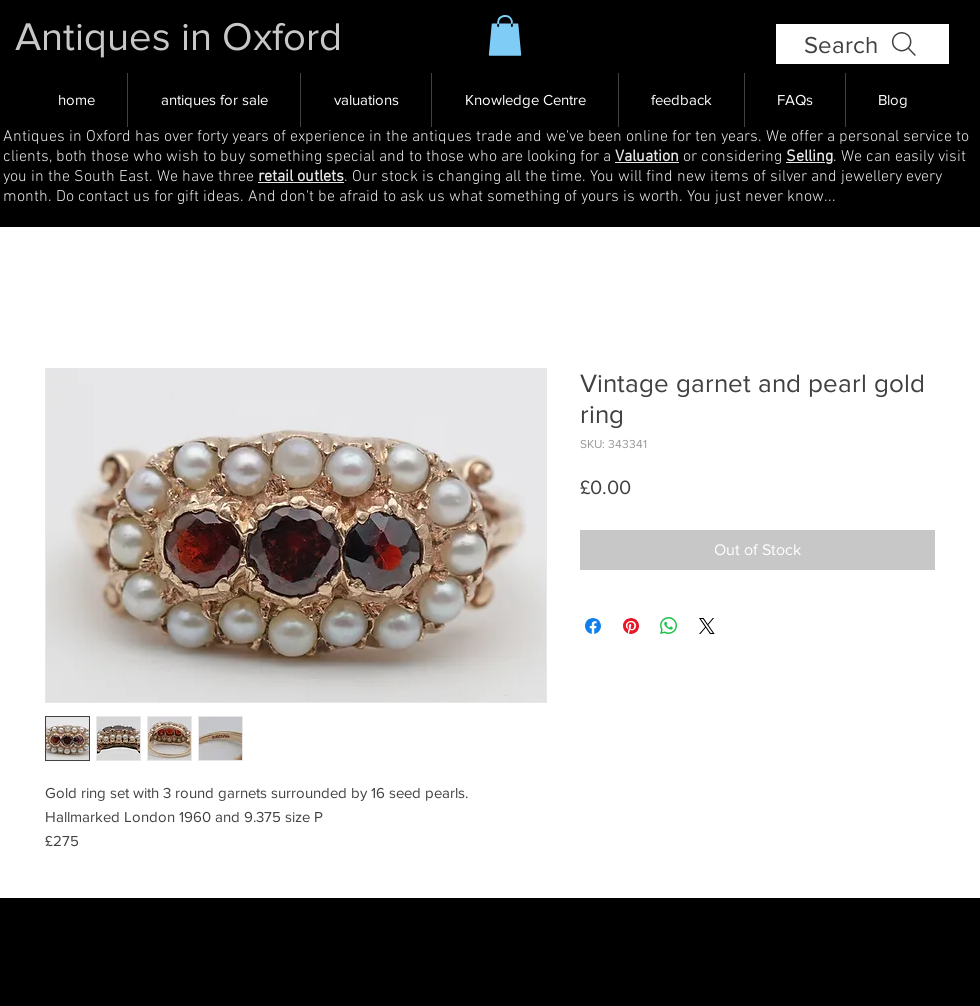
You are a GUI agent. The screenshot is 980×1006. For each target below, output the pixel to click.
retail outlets (301, 177)
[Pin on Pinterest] (631, 626)
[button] (505, 35)
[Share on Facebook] (593, 626)
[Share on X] (707, 626)
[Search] (862, 44)
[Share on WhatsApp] (669, 626)
